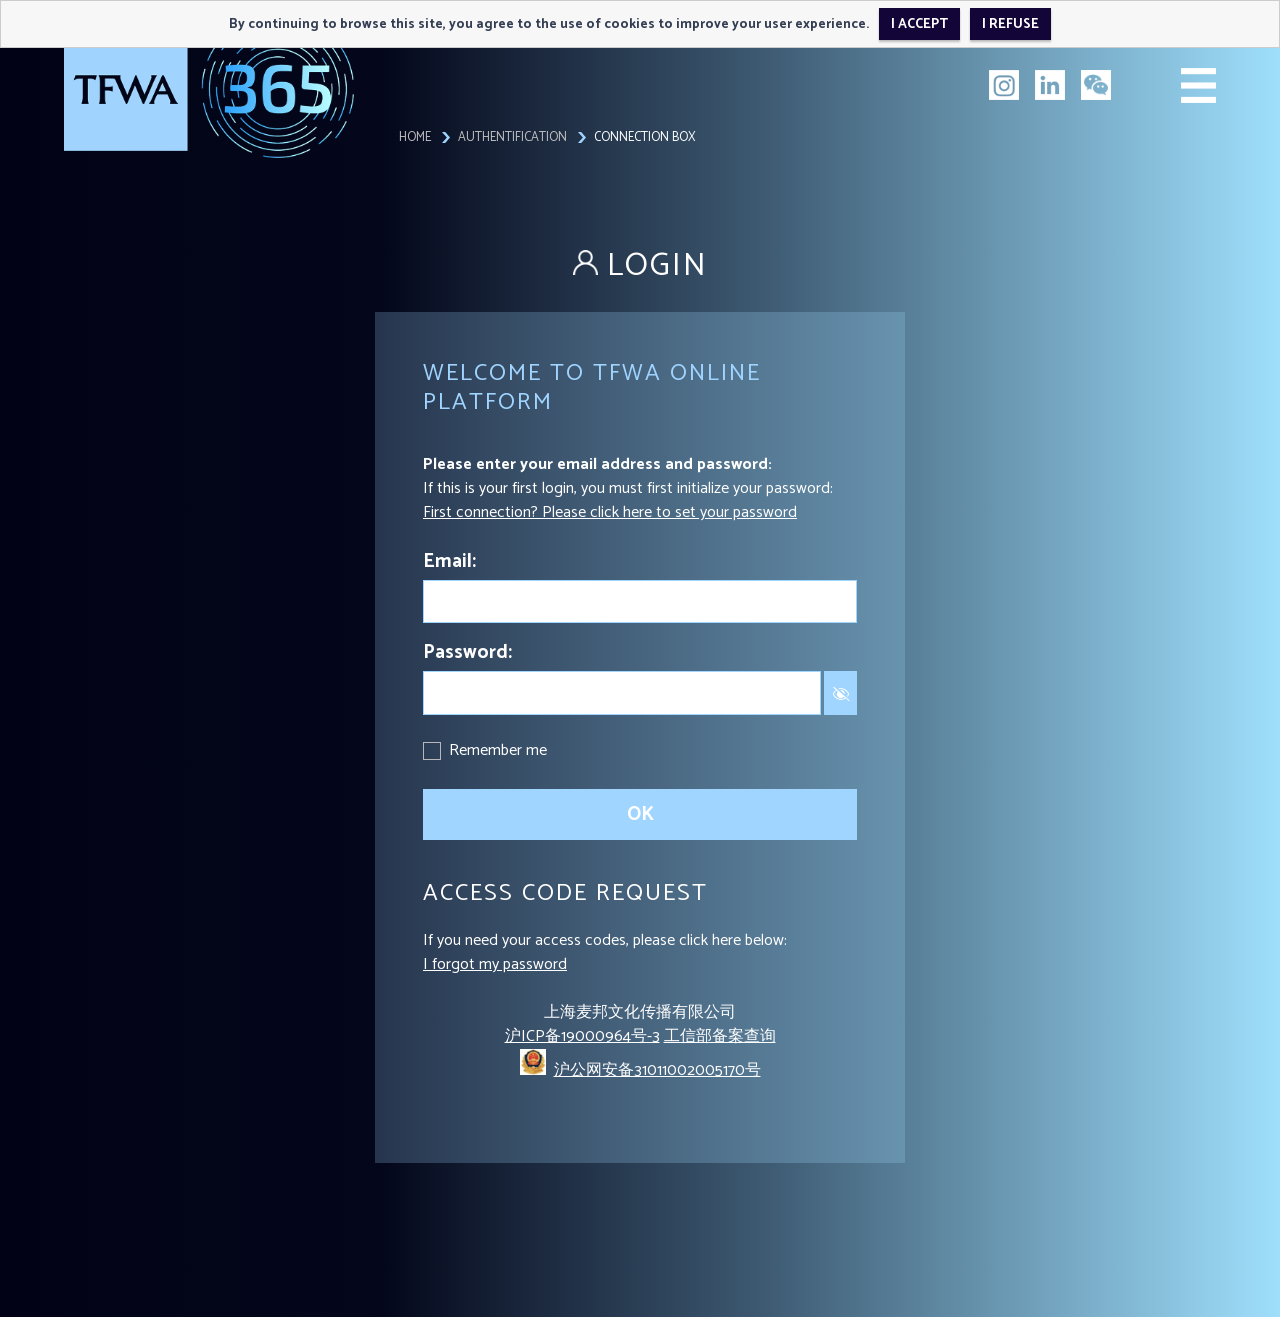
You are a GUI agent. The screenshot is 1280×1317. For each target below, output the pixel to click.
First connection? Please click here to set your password (610, 512)
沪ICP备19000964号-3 (582, 1036)
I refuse (1010, 24)
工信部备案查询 (720, 1036)
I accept (919, 24)
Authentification (512, 137)
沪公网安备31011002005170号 (657, 1070)
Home (415, 137)
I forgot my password (495, 964)
